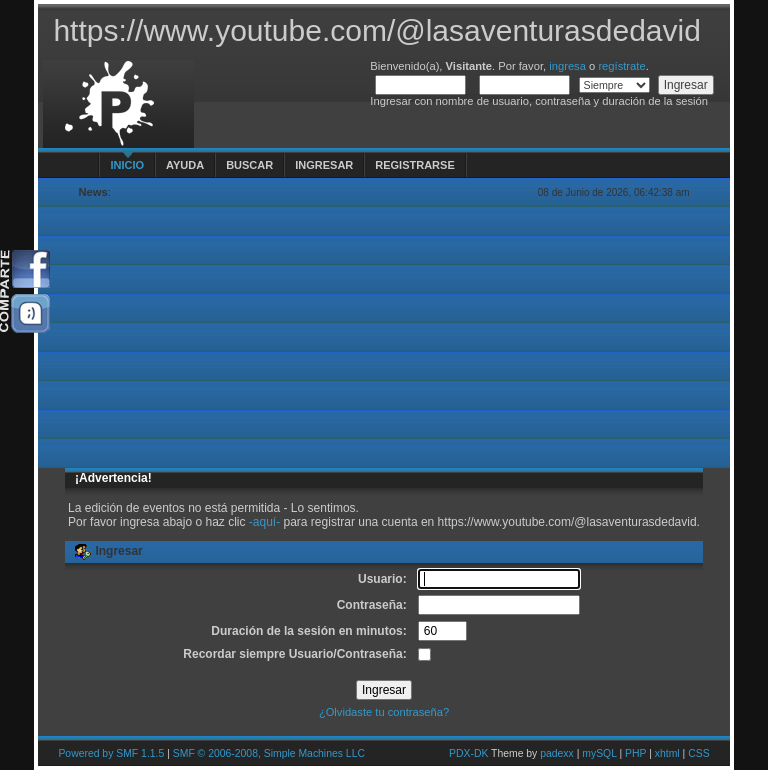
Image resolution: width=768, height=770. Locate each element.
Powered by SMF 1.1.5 (111, 753)
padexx (557, 753)
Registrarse (414, 165)
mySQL (599, 753)
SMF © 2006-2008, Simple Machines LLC (269, 753)
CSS (698, 753)
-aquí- (264, 522)
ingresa (567, 66)
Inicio (127, 165)
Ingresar (324, 165)
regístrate (621, 66)
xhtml (667, 753)
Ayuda (185, 165)
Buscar (249, 165)
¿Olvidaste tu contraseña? (384, 712)
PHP (635, 753)
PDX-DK (468, 753)
